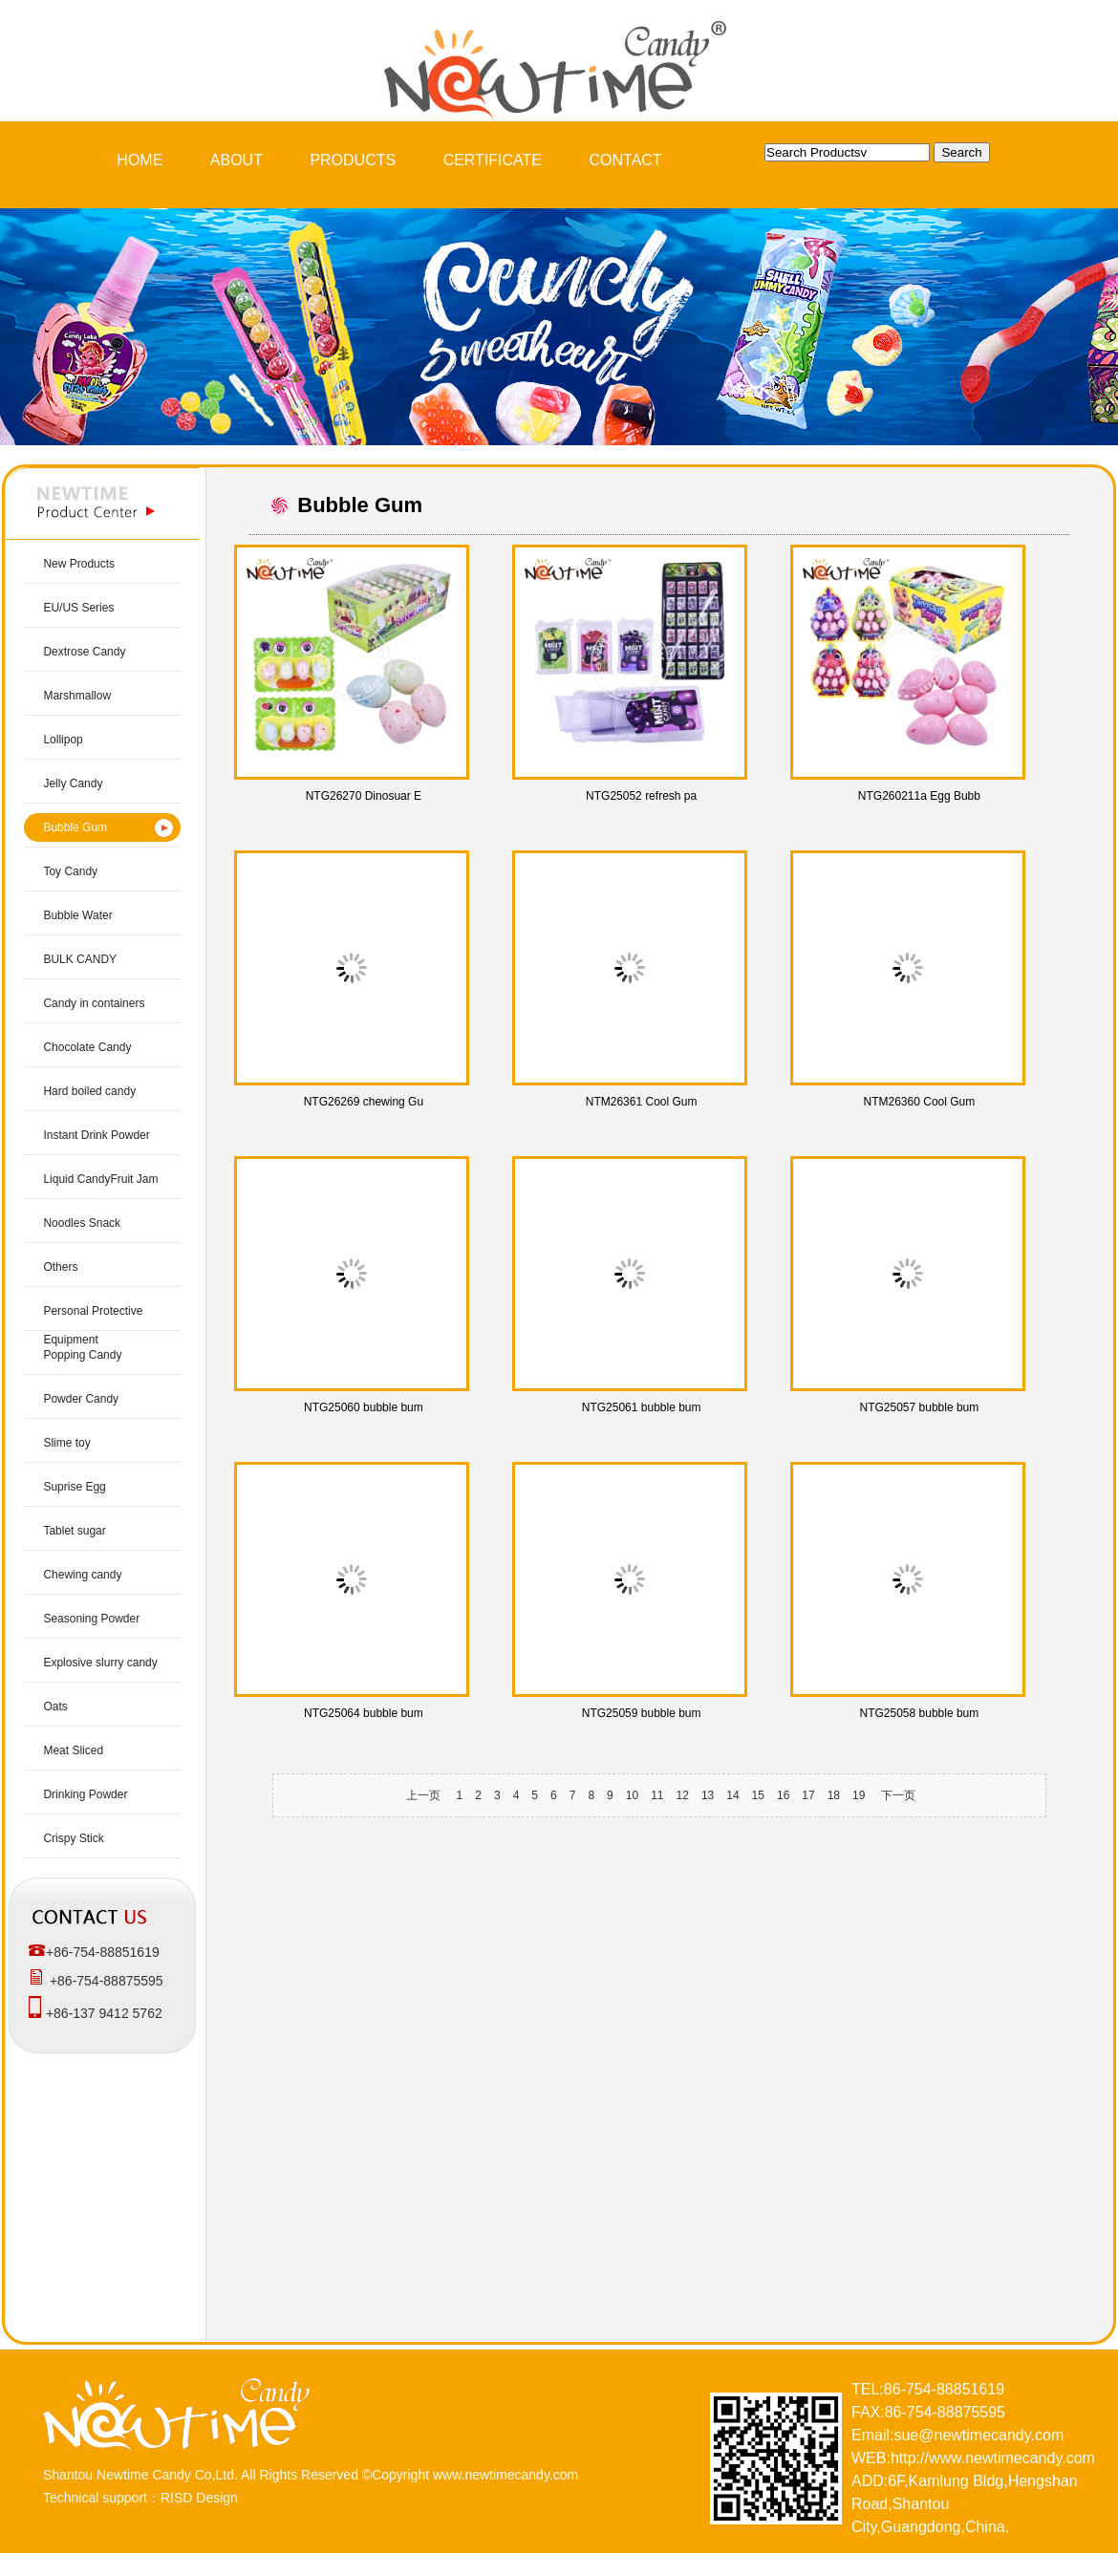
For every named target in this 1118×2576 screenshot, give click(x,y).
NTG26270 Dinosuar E (363, 796)
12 (683, 1795)
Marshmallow (77, 695)
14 (732, 1795)
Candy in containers (93, 1003)
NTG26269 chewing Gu (363, 1101)
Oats (55, 1706)
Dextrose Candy (84, 651)
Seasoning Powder (91, 1618)
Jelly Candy (72, 783)
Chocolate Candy (87, 1047)
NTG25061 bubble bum (641, 1407)
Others (60, 1267)
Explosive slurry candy (100, 1662)
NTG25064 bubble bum (363, 1713)
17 (808, 1795)
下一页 (898, 1795)
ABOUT (236, 160)
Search (961, 152)
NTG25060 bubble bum (363, 1407)
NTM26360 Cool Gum (920, 1101)
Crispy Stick (73, 1838)
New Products (79, 563)
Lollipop (62, 739)
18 (834, 1795)
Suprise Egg (74, 1486)
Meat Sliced (73, 1750)
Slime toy (66, 1442)
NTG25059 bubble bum (641, 1713)
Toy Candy (70, 871)
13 (707, 1795)
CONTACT (626, 160)
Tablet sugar (74, 1530)
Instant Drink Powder (96, 1135)
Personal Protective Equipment (92, 1325)
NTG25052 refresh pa (641, 796)
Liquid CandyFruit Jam (100, 1179)
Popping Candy (82, 1355)
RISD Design (199, 2497)
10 (632, 1795)
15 (758, 1795)
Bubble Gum (75, 827)
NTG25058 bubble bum (919, 1713)
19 (858, 1795)
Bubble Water (77, 915)
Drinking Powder (85, 1794)
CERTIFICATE (492, 160)
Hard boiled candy (89, 1091)
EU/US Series (78, 607)
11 (657, 1795)
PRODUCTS (353, 160)
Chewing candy (82, 1574)
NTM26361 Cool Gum (642, 1101)
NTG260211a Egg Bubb (919, 796)
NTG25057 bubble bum (919, 1407)
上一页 (423, 1795)
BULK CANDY (80, 959)
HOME (139, 160)
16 (783, 1795)
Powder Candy (80, 1399)
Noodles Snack (81, 1223)
